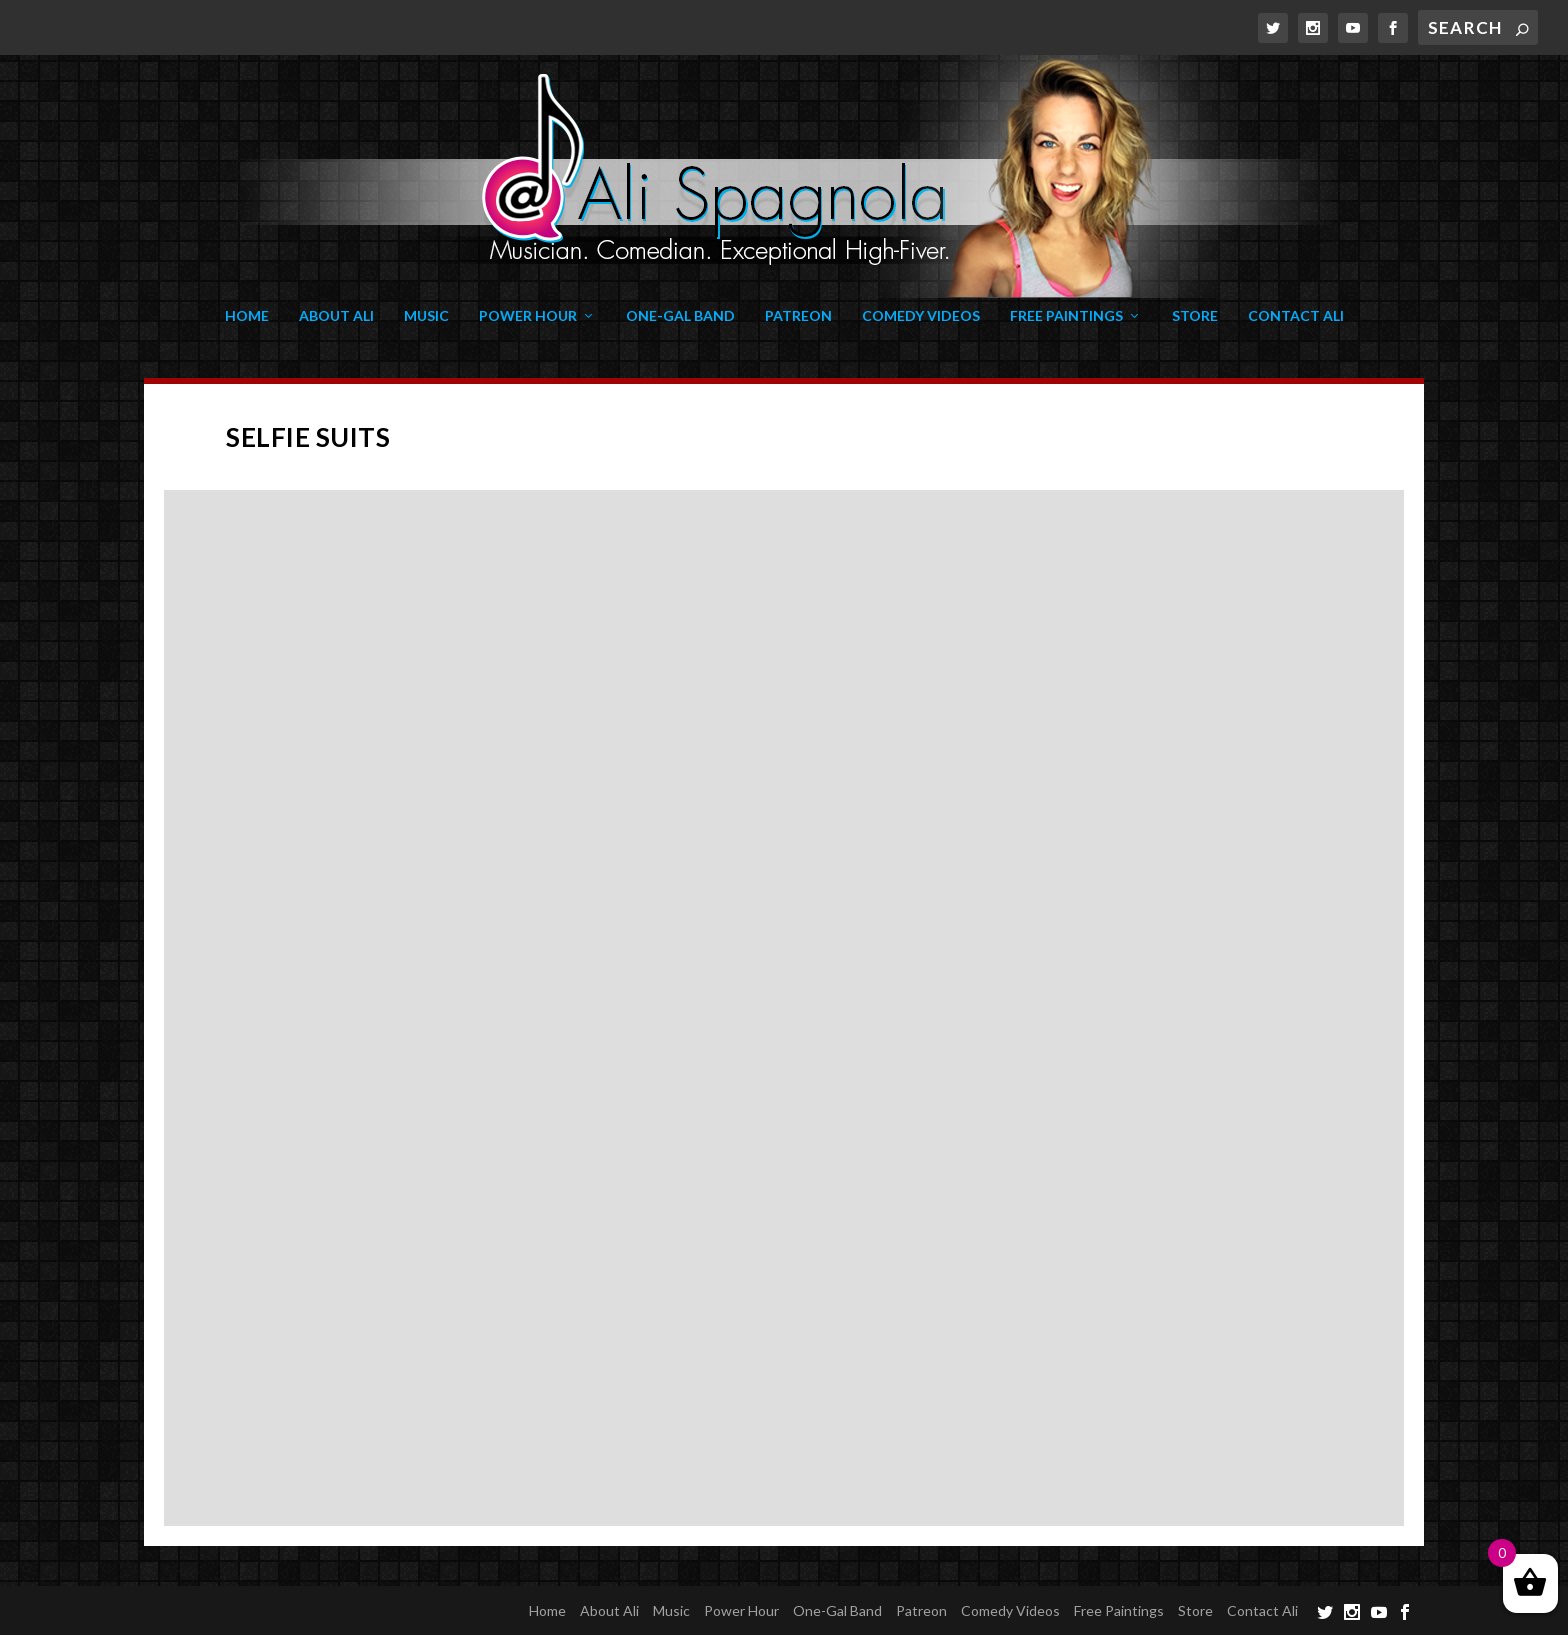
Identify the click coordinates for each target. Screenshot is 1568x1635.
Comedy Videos (921, 316)
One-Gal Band (680, 316)
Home (247, 316)
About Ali (336, 316)
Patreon (798, 316)
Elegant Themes (276, 1609)
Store (1195, 316)
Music (426, 316)
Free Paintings (1066, 316)
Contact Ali (1296, 316)
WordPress (452, 1609)
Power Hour (528, 316)
